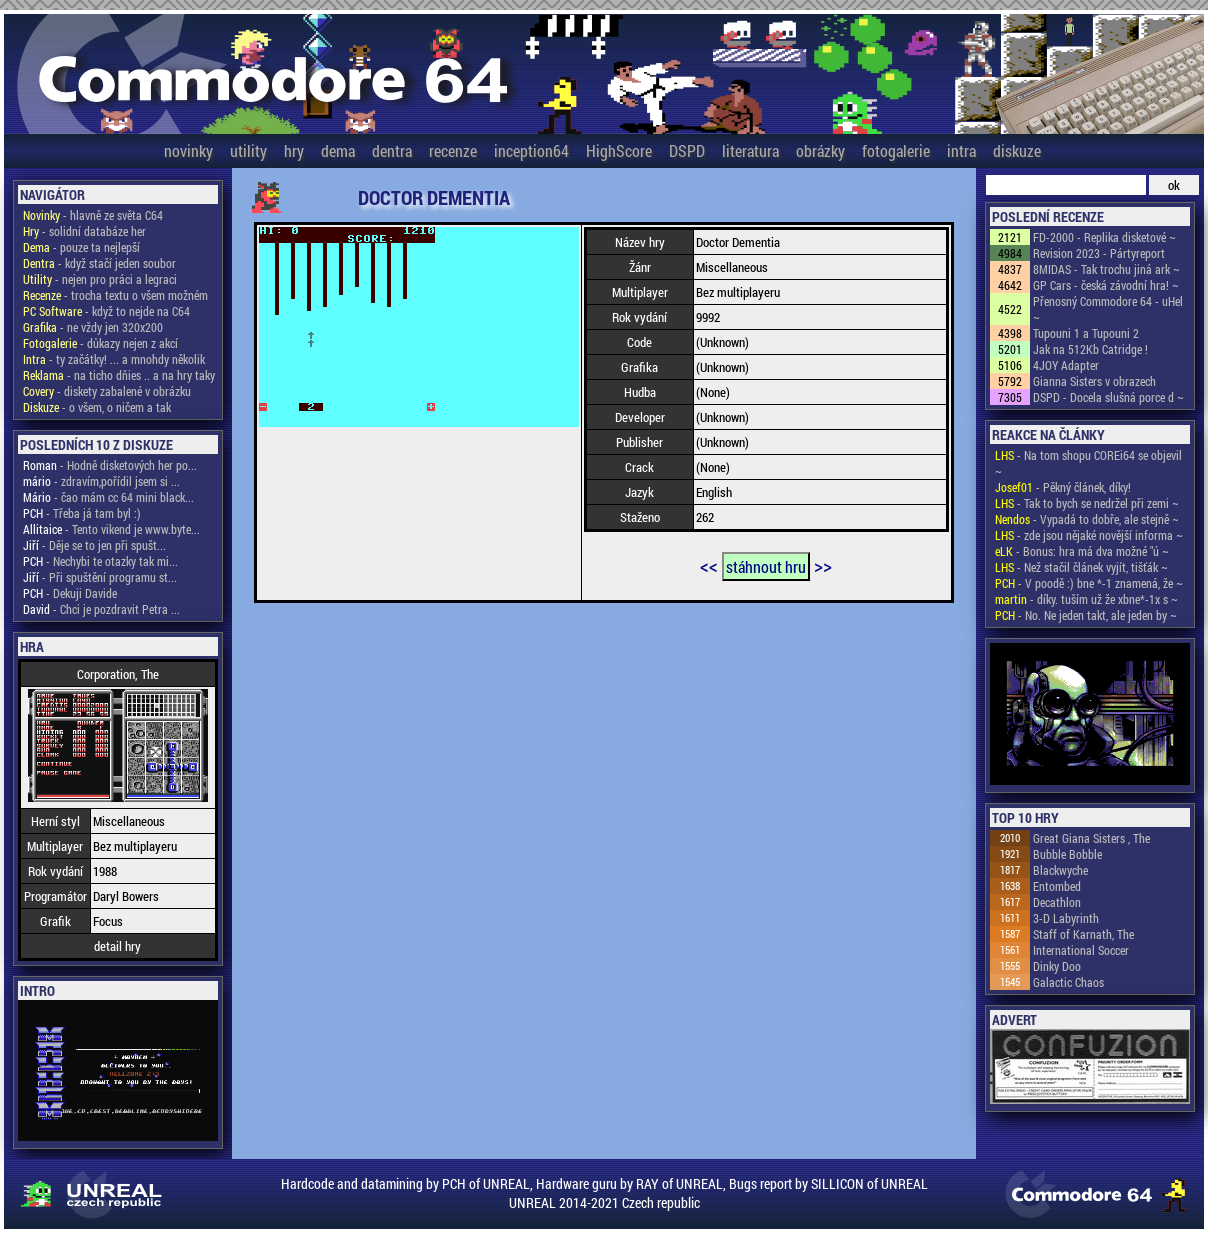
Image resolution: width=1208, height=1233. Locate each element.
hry (294, 150)
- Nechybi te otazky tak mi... (100, 561)
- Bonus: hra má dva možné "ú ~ (1082, 551)
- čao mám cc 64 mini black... (108, 497)
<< (709, 565)
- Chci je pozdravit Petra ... (101, 609)
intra (961, 150)
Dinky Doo (1057, 966)
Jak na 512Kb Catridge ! (1090, 349)
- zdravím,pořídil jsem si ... (101, 481)
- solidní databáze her (84, 231)
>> (823, 565)
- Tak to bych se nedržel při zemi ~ (1087, 503)
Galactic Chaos (1068, 982)
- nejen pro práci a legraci (100, 279)
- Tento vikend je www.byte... (111, 529)
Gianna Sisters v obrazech (1094, 381)
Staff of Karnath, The (1083, 934)
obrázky (820, 150)
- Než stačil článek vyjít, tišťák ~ (1081, 567)
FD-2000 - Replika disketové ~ (1104, 237)
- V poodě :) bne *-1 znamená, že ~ (1089, 583)
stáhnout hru (766, 566)
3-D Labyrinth (1066, 918)
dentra (392, 150)
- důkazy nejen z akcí (100, 343)
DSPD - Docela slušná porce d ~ (1108, 397)
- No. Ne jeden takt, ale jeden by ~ (1086, 615)
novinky (188, 150)
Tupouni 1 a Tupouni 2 (1086, 333)
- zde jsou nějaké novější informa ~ (1089, 535)
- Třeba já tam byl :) (82, 513)
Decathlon (1057, 902)
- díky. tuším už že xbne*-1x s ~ (1086, 599)
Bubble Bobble (1067, 854)
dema (338, 150)
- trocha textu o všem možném (115, 295)
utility (248, 150)
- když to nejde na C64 (106, 311)
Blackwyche (1060, 870)
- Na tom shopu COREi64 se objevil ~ (1088, 463)
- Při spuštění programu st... (100, 577)
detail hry (117, 946)
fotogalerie (896, 150)
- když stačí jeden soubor (99, 263)
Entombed (1057, 886)
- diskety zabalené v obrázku (107, 391)
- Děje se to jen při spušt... (94, 545)
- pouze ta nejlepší (81, 247)
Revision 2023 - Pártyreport (1099, 253)
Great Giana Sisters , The (1091, 838)
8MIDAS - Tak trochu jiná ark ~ (1106, 269)
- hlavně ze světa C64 (93, 215)
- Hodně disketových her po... (110, 465)
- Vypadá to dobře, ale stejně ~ (1087, 519)
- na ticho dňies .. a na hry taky (119, 375)
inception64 (531, 150)
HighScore (619, 150)
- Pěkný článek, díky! (1063, 487)
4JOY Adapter (1066, 365)
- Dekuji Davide (70, 593)
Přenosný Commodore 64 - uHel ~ (1108, 309)
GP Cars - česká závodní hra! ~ (1106, 285)
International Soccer (1081, 950)
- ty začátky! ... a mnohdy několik (114, 359)
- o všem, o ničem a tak (97, 407)
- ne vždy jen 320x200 (93, 327)
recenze (453, 150)
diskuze (1017, 150)
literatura (750, 150)
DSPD (687, 150)
